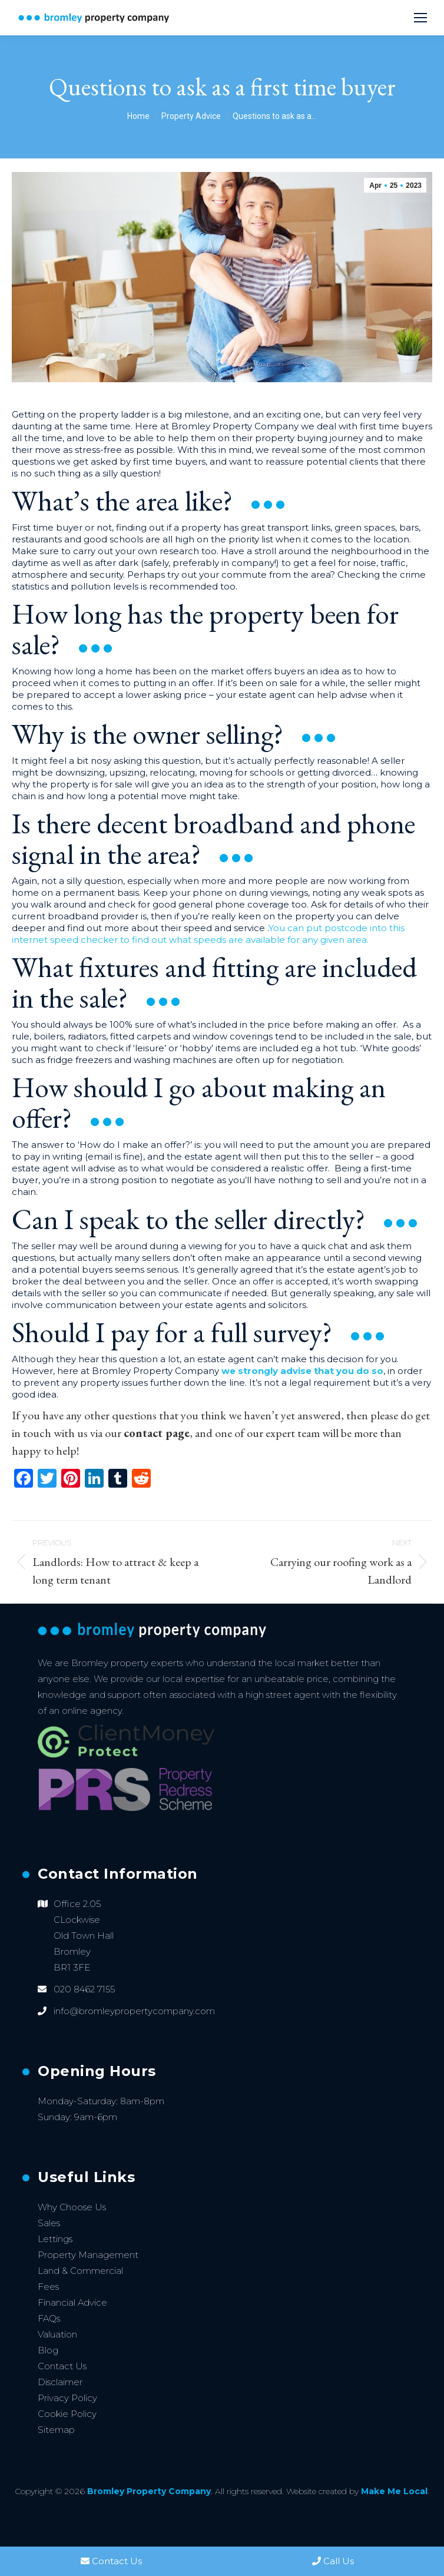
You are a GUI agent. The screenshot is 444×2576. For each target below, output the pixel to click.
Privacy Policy (67, 2397)
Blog (48, 2350)
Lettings (55, 2238)
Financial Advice (72, 2302)
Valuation (57, 2334)
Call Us (333, 2561)
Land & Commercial (80, 2270)
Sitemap (56, 2429)
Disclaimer (60, 2382)
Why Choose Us (72, 2207)
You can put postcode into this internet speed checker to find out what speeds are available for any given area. (208, 933)
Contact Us (62, 2366)
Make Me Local (394, 2491)
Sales (49, 2223)
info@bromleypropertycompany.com (134, 2011)
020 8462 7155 (84, 1989)
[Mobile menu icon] (420, 17)
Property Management (88, 2254)
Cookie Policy (67, 2413)
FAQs (49, 2318)
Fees (48, 2286)
